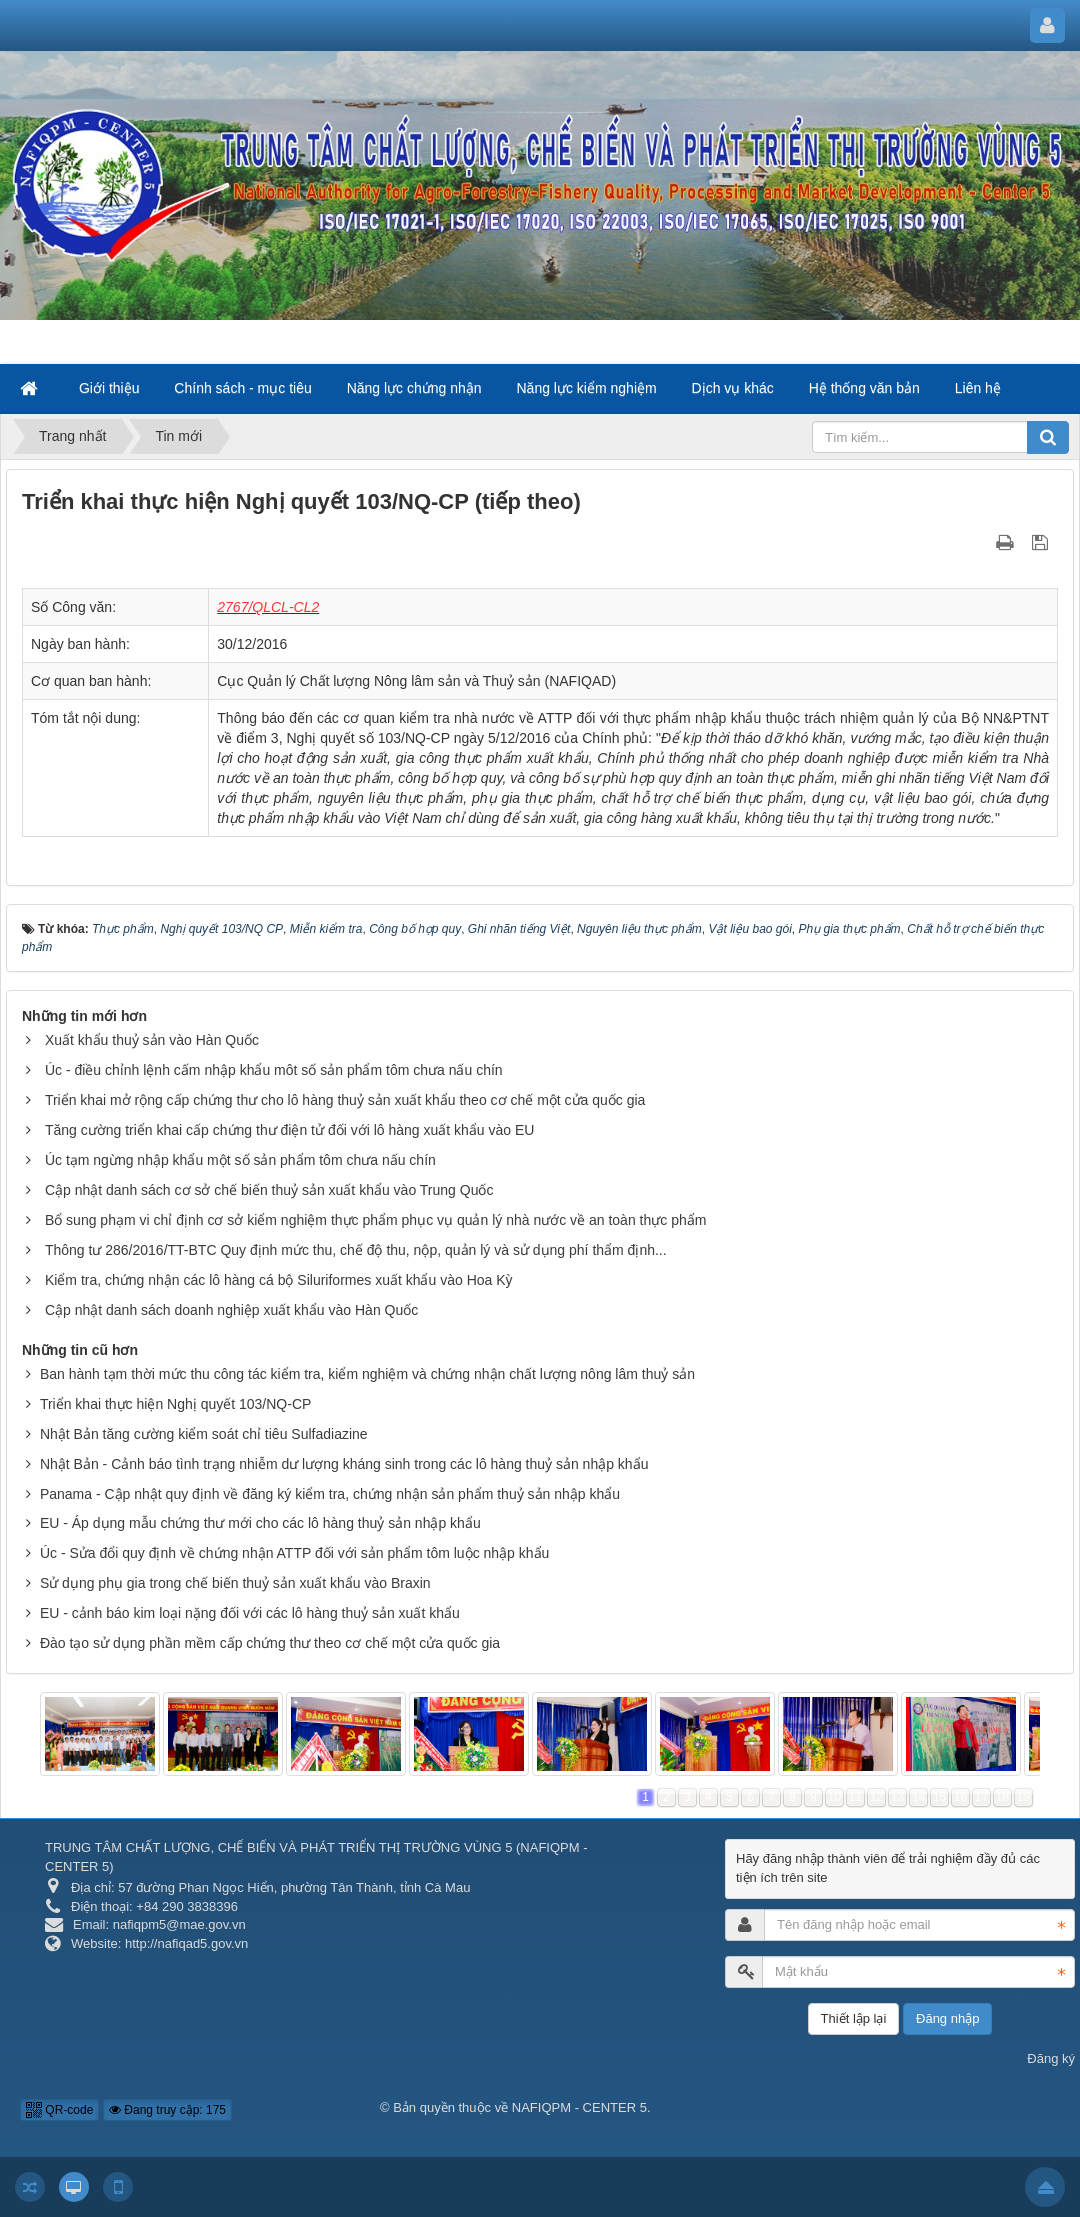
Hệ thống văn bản (864, 388)
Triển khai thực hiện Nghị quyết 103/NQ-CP (175, 1404)
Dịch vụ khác (733, 388)
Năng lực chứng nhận (414, 388)
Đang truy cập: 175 (167, 2110)
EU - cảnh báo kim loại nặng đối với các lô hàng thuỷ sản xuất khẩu (250, 1613)
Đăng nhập (947, 2018)
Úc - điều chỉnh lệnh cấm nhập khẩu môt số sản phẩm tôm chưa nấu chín (274, 1070)
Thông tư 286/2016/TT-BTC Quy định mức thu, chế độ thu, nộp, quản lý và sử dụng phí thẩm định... (356, 1250)
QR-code (59, 2110)
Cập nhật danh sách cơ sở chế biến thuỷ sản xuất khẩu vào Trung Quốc (269, 1190)
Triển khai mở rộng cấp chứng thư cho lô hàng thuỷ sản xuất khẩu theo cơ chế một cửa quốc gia (345, 1100)
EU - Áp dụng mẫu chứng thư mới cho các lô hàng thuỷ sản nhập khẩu (260, 1523)
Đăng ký (1051, 2058)
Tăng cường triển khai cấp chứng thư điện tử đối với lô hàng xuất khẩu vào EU (290, 1130)
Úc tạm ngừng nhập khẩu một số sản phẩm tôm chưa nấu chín (240, 1160)
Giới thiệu (109, 388)
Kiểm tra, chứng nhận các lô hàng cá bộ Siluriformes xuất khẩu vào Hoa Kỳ (279, 1280)
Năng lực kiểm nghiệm (587, 388)
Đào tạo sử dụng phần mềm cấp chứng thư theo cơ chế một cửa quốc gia (270, 1643)
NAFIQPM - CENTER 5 (579, 2107)
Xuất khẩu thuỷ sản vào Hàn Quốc (152, 1040)
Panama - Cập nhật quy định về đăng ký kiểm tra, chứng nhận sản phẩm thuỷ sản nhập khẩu (330, 1494)
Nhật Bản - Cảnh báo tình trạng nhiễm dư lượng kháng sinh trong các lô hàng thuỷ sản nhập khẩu (344, 1464)
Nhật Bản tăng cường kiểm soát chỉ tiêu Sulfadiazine (204, 1434)
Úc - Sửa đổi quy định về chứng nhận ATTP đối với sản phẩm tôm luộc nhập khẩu (294, 1553)
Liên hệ (978, 388)
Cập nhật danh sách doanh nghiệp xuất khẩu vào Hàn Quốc (231, 1310)
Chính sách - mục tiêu (242, 388)
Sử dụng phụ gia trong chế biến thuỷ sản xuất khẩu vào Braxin (235, 1583)
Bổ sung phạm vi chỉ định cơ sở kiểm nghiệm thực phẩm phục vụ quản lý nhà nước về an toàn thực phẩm (376, 1220)
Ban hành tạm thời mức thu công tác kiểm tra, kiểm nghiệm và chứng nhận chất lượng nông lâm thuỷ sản (367, 1374)
